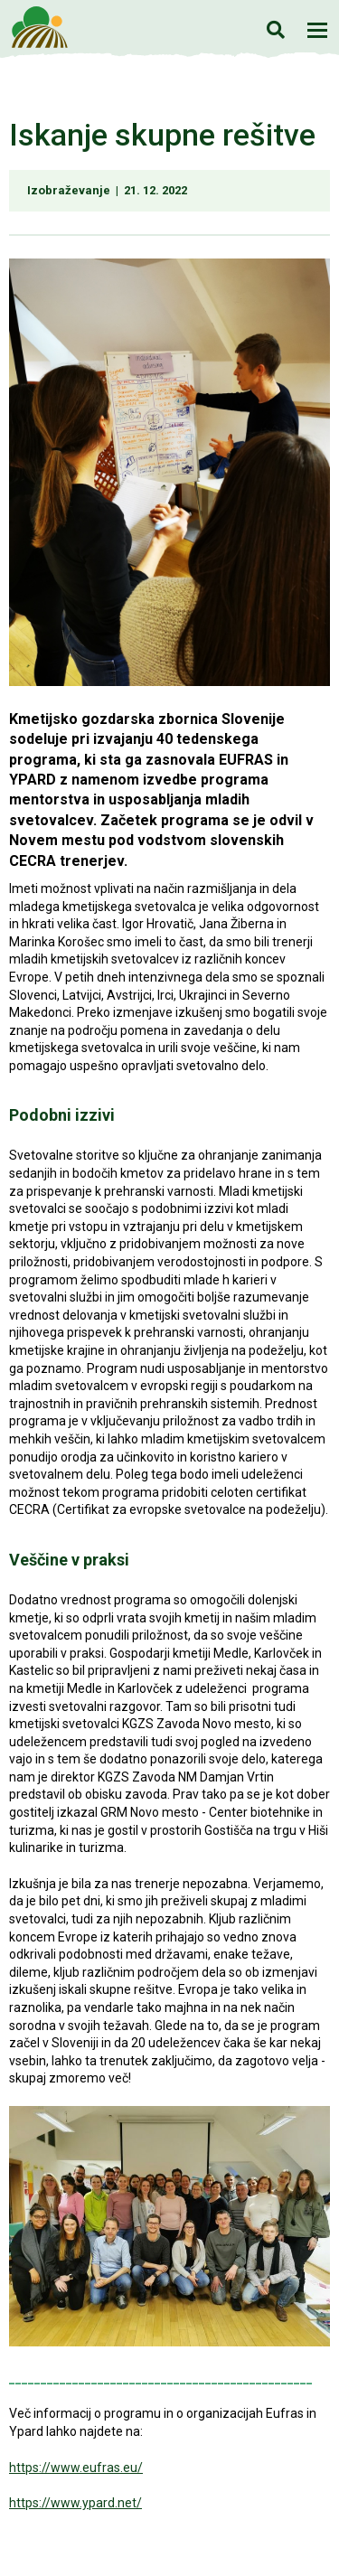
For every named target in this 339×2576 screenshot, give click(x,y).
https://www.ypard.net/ (75, 2503)
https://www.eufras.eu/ (76, 2467)
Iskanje (275, 29)
